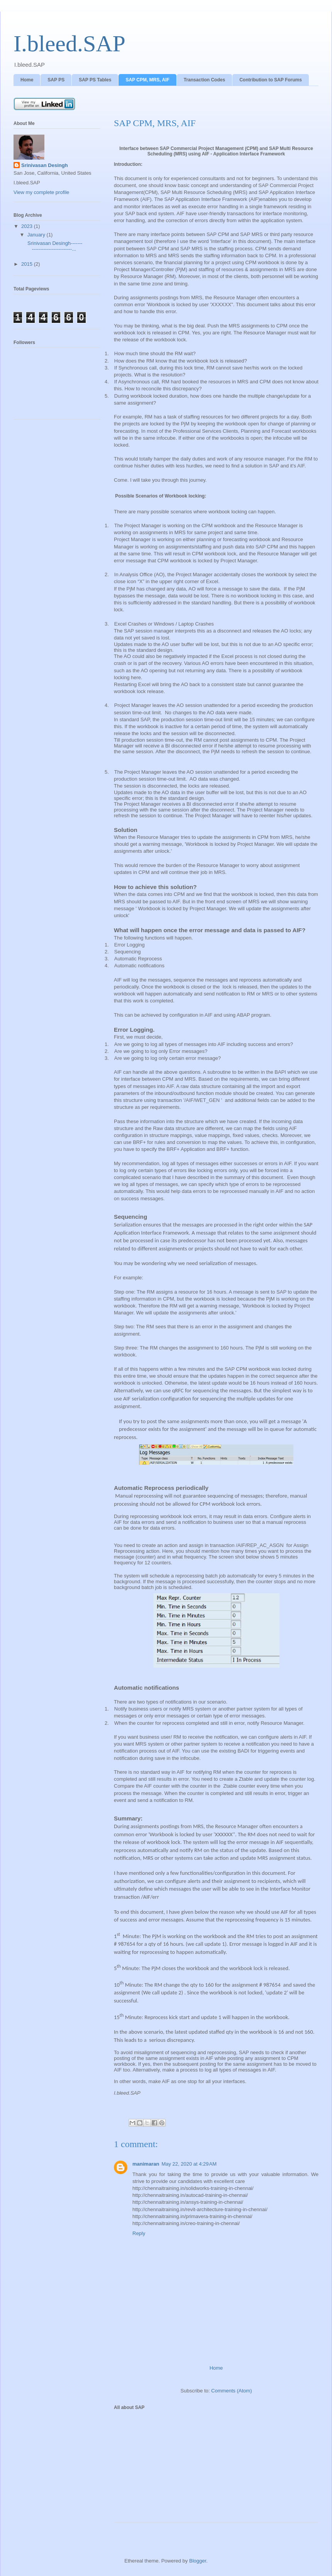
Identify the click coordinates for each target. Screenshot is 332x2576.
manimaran (145, 2164)
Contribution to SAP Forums (270, 80)
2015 (27, 264)
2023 (27, 226)
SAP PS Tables (95, 80)
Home (26, 80)
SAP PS (55, 80)
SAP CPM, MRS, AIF (147, 80)
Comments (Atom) (231, 2391)
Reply (138, 2233)
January (37, 235)
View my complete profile (41, 192)
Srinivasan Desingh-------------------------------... (54, 246)
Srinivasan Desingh (44, 165)
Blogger (197, 2561)
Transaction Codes (204, 80)
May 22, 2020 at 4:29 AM (189, 2164)
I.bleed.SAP (69, 43)
